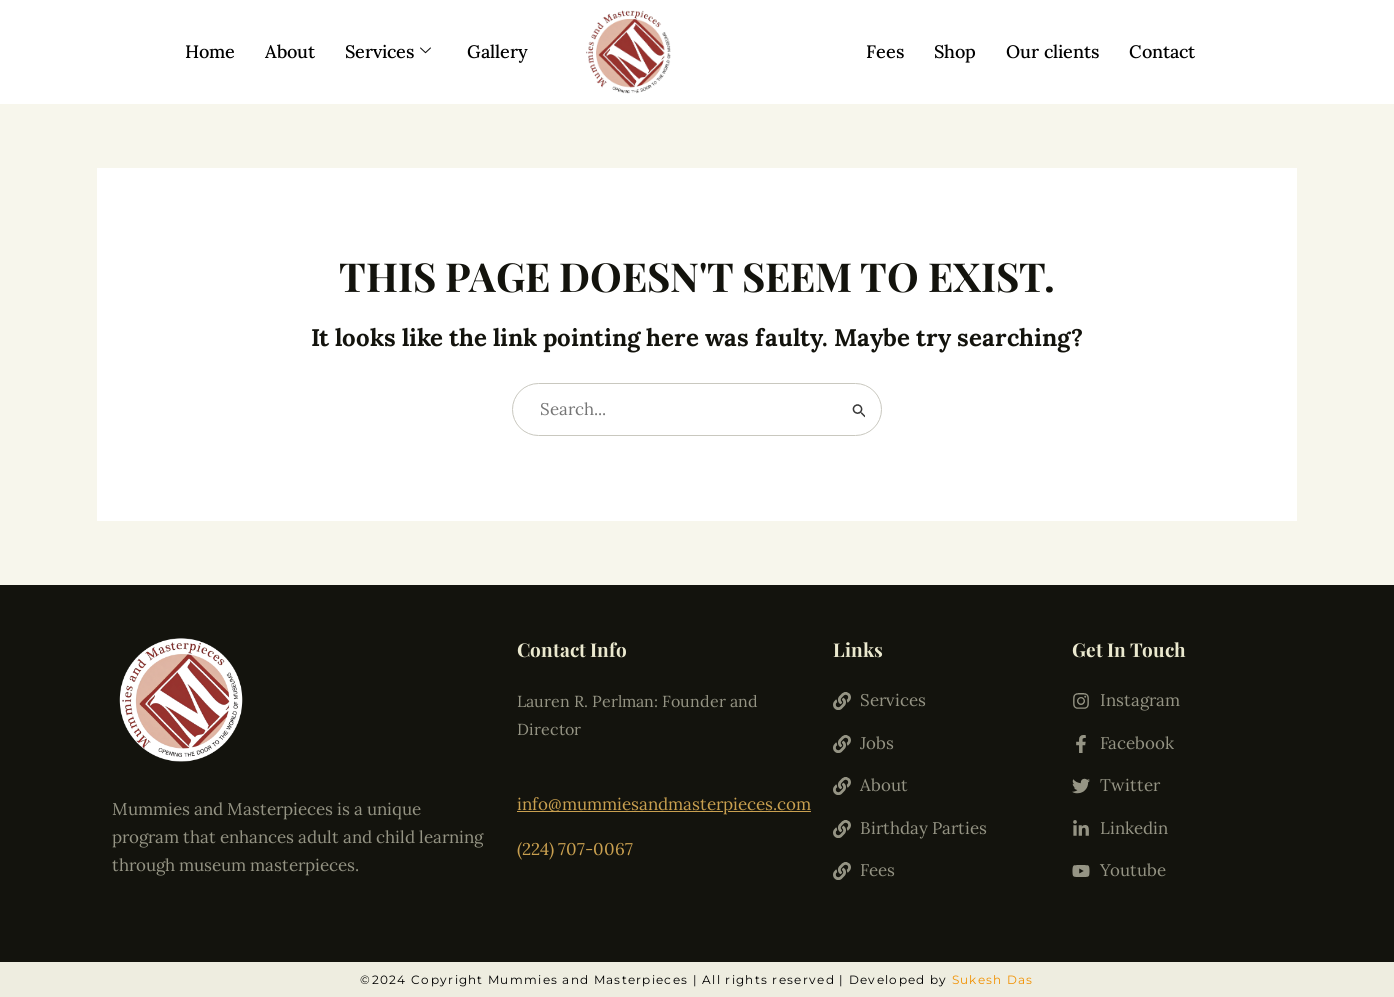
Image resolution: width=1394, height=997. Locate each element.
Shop (955, 51)
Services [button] (388, 51)
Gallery (497, 51)
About (290, 51)
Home (210, 51)
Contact (1162, 51)
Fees (885, 51)
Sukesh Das (993, 979)
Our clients (1052, 51)
